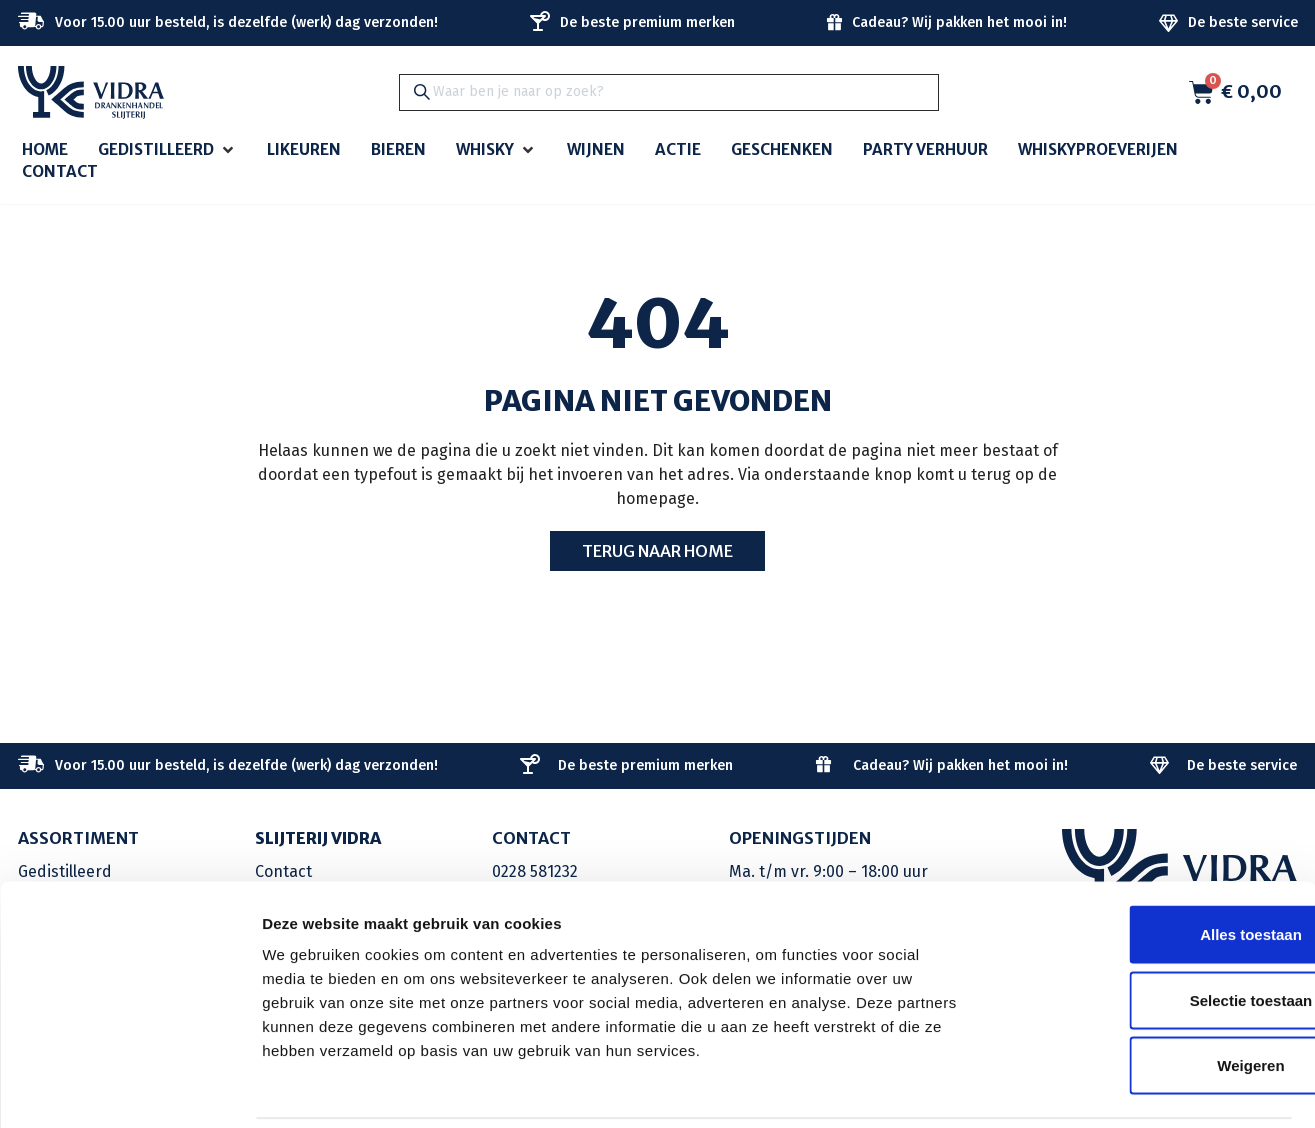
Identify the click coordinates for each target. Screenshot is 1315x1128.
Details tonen (1080, 1088)
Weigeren (1147, 996)
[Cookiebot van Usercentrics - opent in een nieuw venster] (129, 1089)
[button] (167, 150)
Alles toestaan (1148, 865)
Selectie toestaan (1148, 931)
